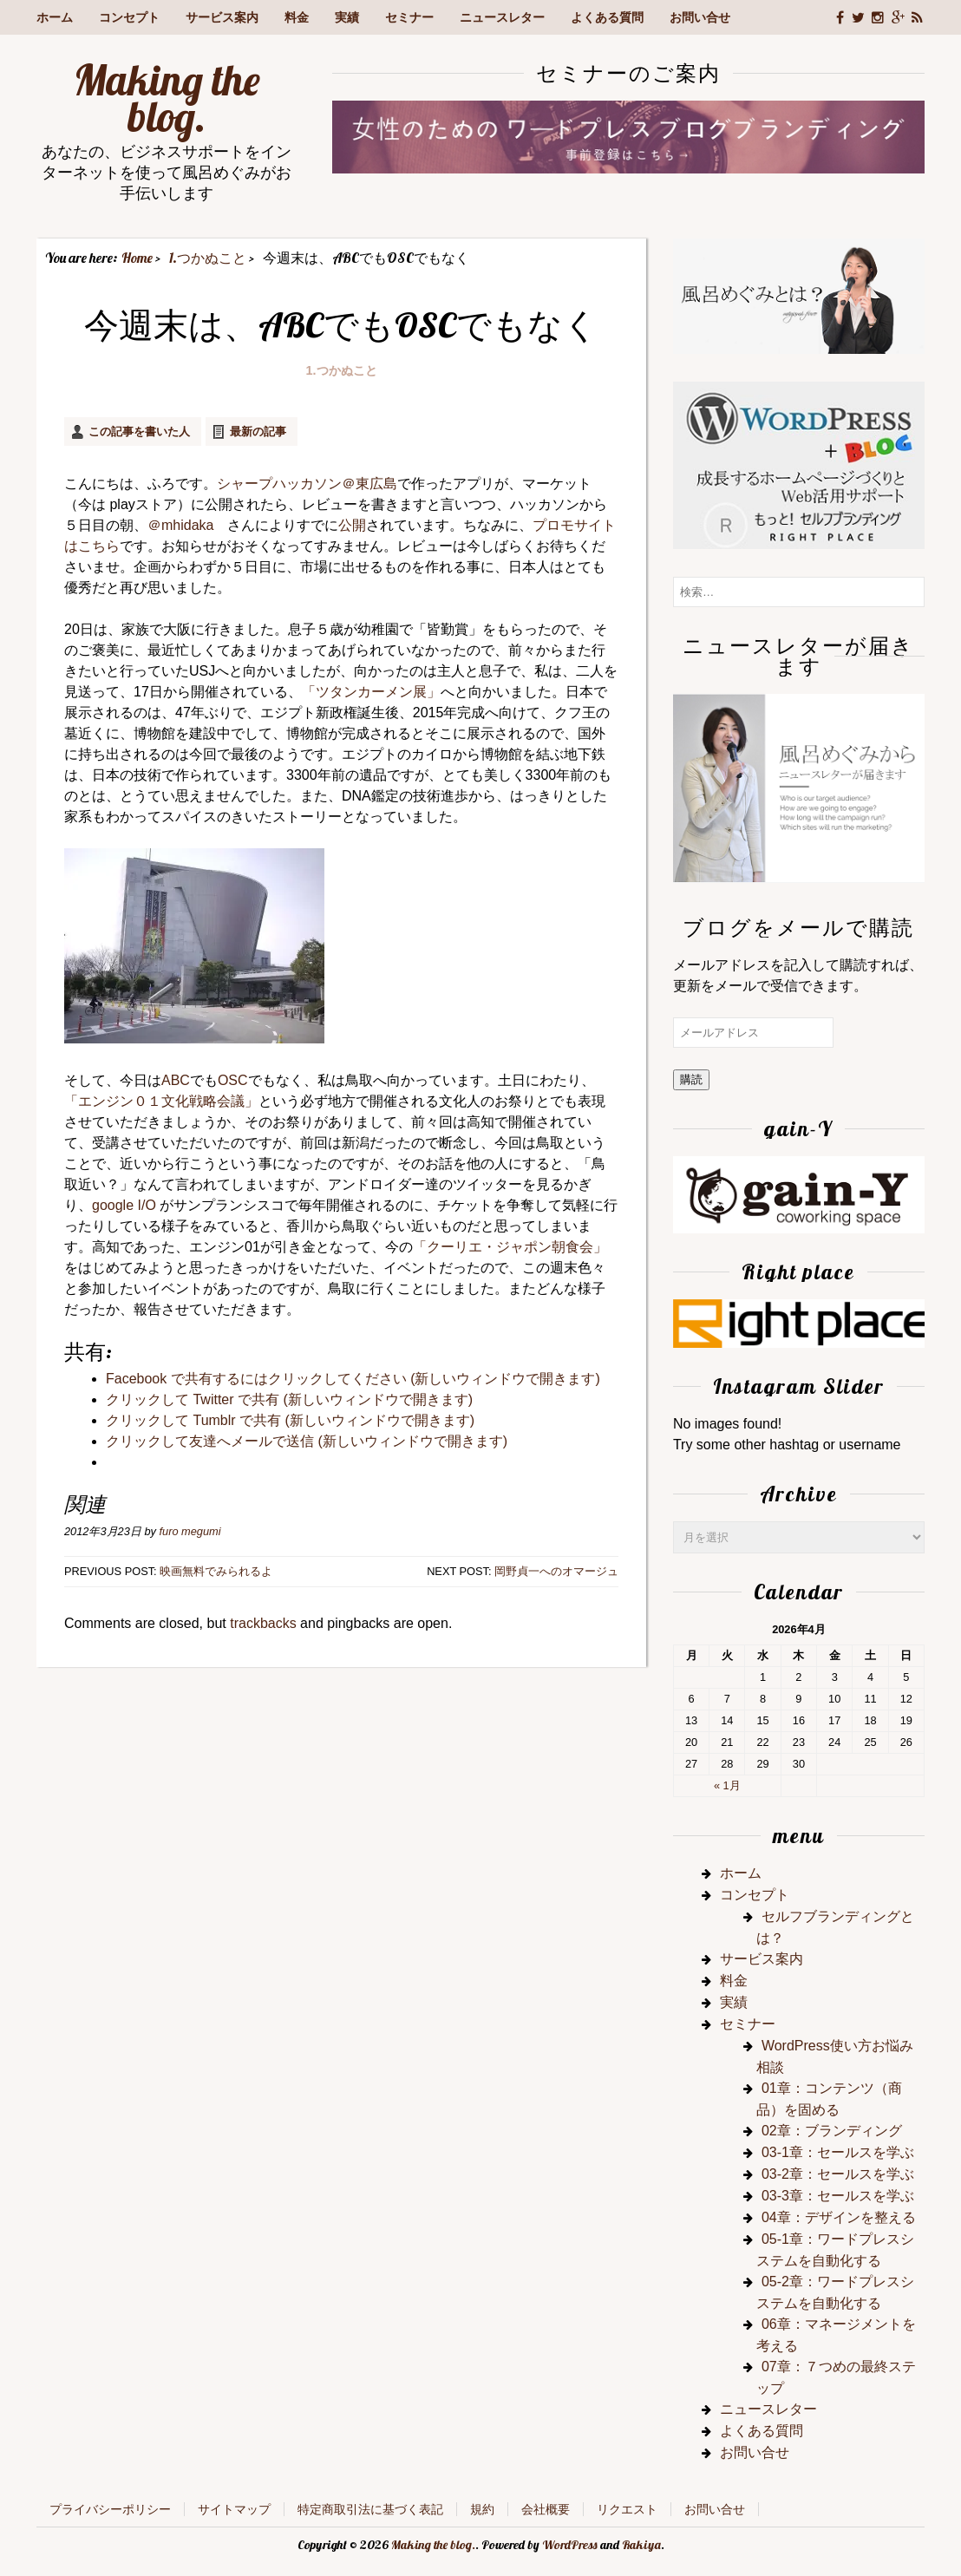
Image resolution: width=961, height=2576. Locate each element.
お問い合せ (700, 17)
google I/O (126, 1205)
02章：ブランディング (832, 2130)
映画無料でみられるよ (216, 1571)
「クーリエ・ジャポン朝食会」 (510, 1246)
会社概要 (545, 2509)
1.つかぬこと (341, 370)
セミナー (409, 17)
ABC (175, 1080)
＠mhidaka (180, 525)
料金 (296, 17)
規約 (482, 2509)
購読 (691, 1079)
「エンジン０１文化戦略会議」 (161, 1101)
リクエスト (627, 2509)
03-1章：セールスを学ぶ (838, 2152)
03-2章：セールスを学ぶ (838, 2174)
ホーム (54, 17)
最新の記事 (258, 431)
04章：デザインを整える (839, 2217)
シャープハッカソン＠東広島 (307, 483)
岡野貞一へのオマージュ (556, 1571)
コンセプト (129, 17)
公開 (352, 525)
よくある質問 (607, 17)
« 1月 (727, 1785)
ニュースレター (502, 17)
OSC (233, 1080)
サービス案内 (222, 17)
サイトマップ (234, 2509)
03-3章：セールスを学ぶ (838, 2195)
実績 (347, 17)
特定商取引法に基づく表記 (370, 2509)
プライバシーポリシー (110, 2509)
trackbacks (263, 1623)
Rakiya (641, 2545)
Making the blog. (167, 98)
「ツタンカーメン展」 (371, 691)
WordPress (570, 2545)
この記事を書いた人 (139, 431)
